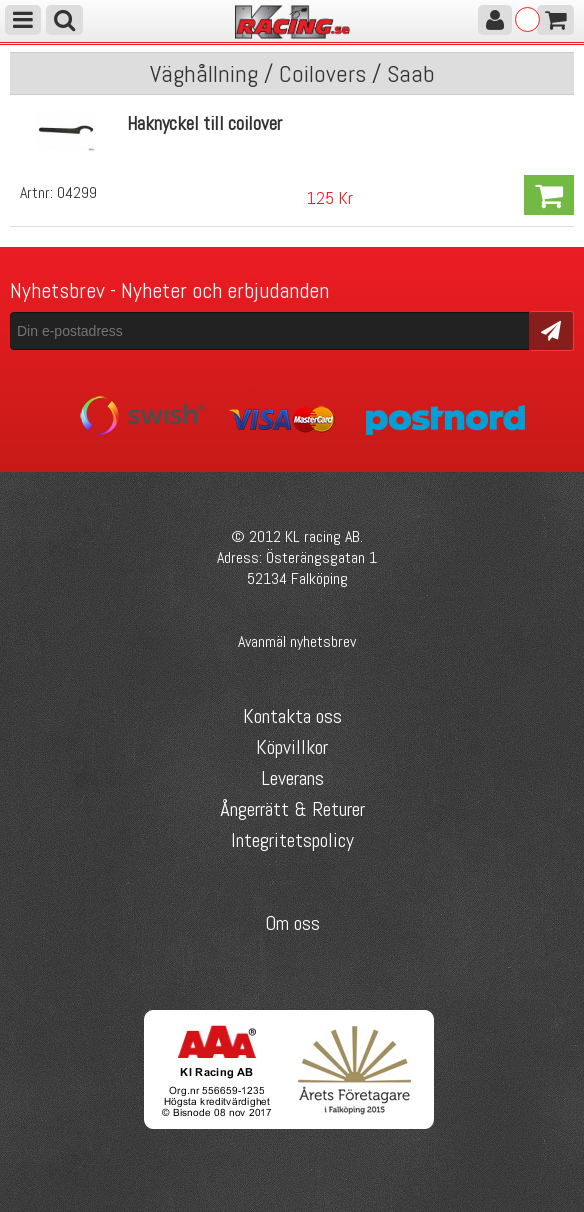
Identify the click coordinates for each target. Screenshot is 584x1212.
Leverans (292, 778)
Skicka (551, 329)
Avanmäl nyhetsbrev (297, 641)
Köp (549, 195)
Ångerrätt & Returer (292, 809)
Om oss (292, 923)
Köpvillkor (292, 747)
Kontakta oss (292, 716)
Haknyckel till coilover (204, 123)
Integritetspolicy (292, 840)
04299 (77, 192)
